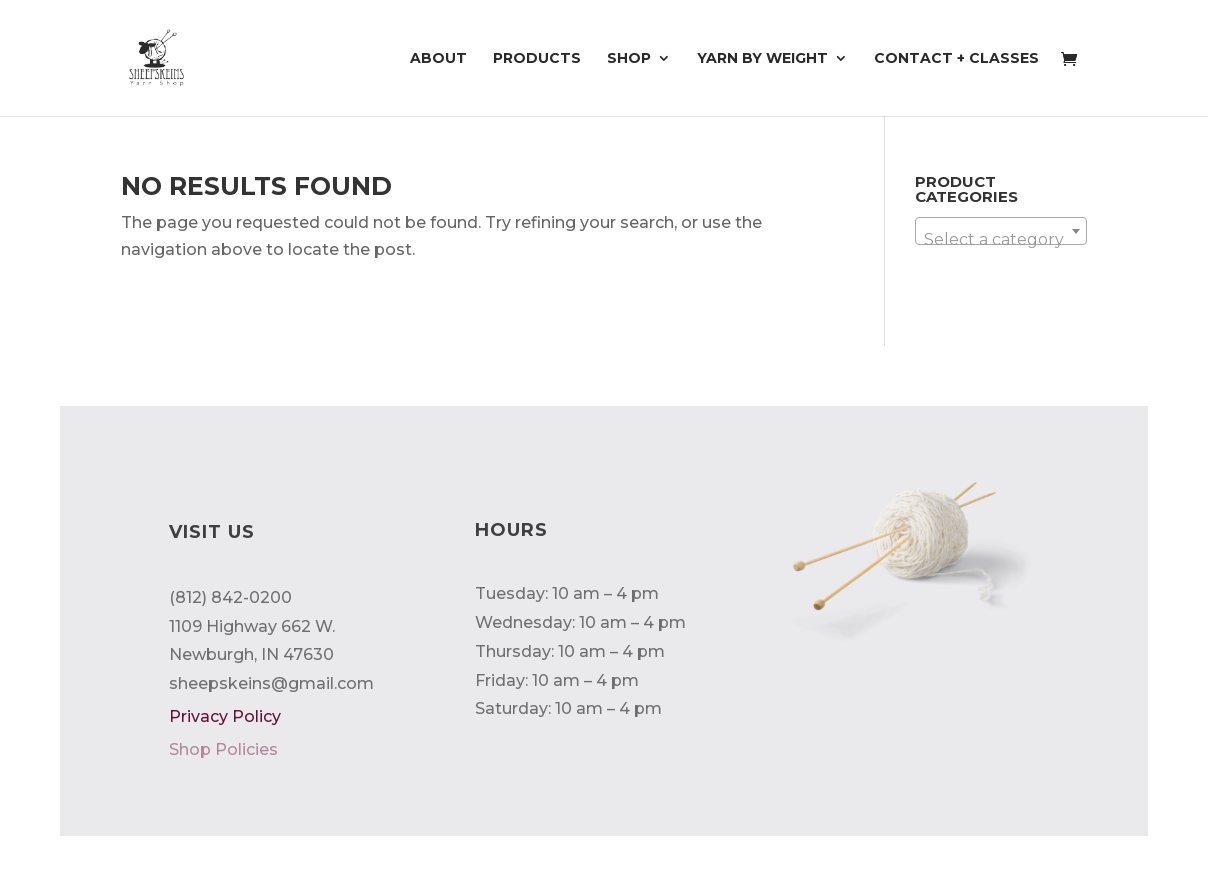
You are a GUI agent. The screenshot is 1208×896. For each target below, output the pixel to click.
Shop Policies (223, 749)
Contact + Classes (956, 59)
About (438, 59)
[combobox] (1001, 231)
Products (537, 59)
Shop (629, 59)
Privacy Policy (225, 716)
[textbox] (1001, 240)
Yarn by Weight (762, 59)
